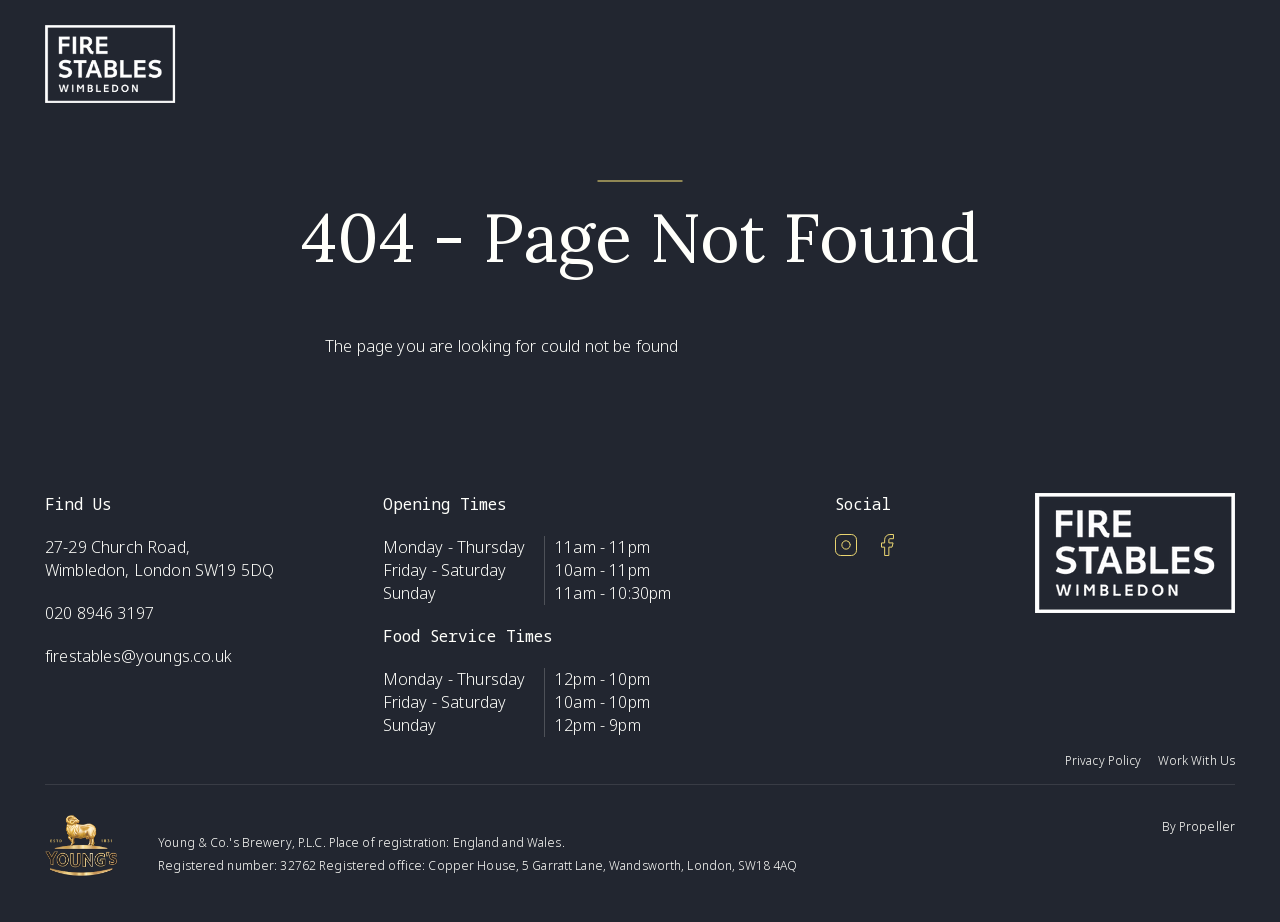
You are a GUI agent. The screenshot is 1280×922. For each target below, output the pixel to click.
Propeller (1207, 826)
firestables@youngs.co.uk (138, 656)
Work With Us (1196, 760)
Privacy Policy (1103, 760)
